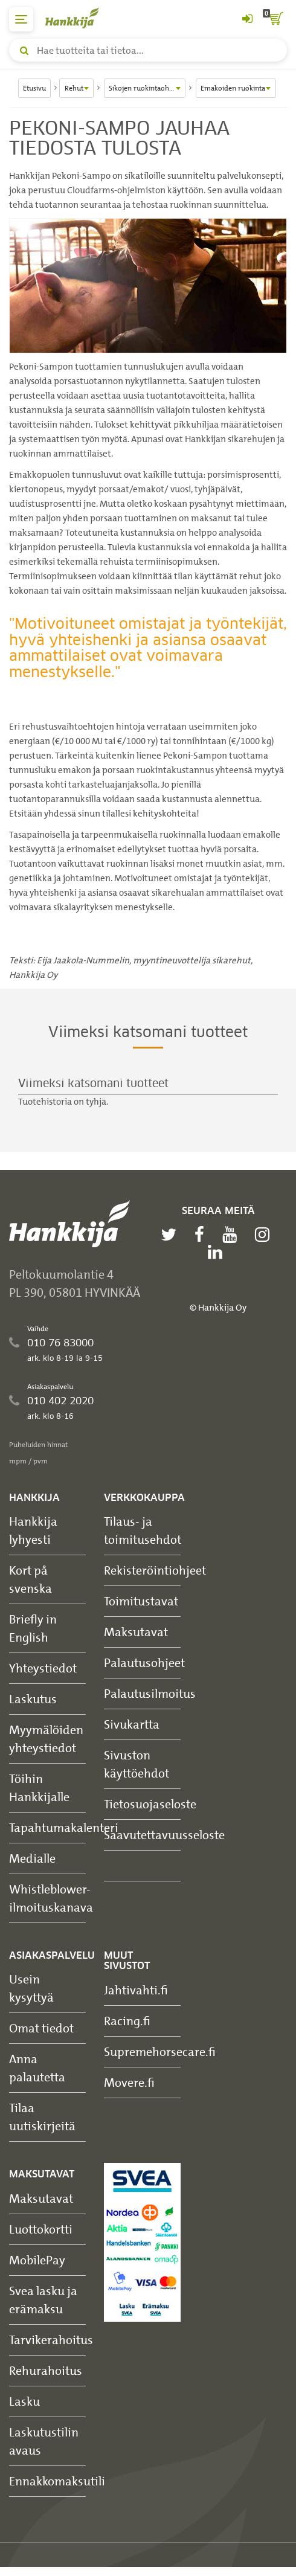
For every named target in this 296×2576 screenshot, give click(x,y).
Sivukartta (131, 1724)
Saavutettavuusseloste (164, 1834)
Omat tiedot (41, 2028)
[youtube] (232, 1234)
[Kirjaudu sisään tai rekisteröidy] (247, 19)
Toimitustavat (141, 1601)
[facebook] (202, 1234)
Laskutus (33, 1699)
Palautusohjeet (144, 1662)
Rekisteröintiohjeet (155, 1570)
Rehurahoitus (45, 2370)
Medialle (32, 1858)
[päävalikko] (21, 19)
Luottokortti (40, 2229)
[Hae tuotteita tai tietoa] (148, 50)
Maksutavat (136, 1632)
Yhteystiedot (43, 1668)
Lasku (24, 2401)
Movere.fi (129, 2082)
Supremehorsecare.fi (160, 2051)
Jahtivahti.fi (136, 1990)
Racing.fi (127, 2020)
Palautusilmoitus (150, 1693)
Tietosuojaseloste (150, 1804)
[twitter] (171, 1234)
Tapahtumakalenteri (63, 1827)
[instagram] (265, 1234)
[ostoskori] (275, 19)
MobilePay (37, 2260)
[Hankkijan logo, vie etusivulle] (78, 17)
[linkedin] (218, 1252)
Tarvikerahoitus (51, 2339)
